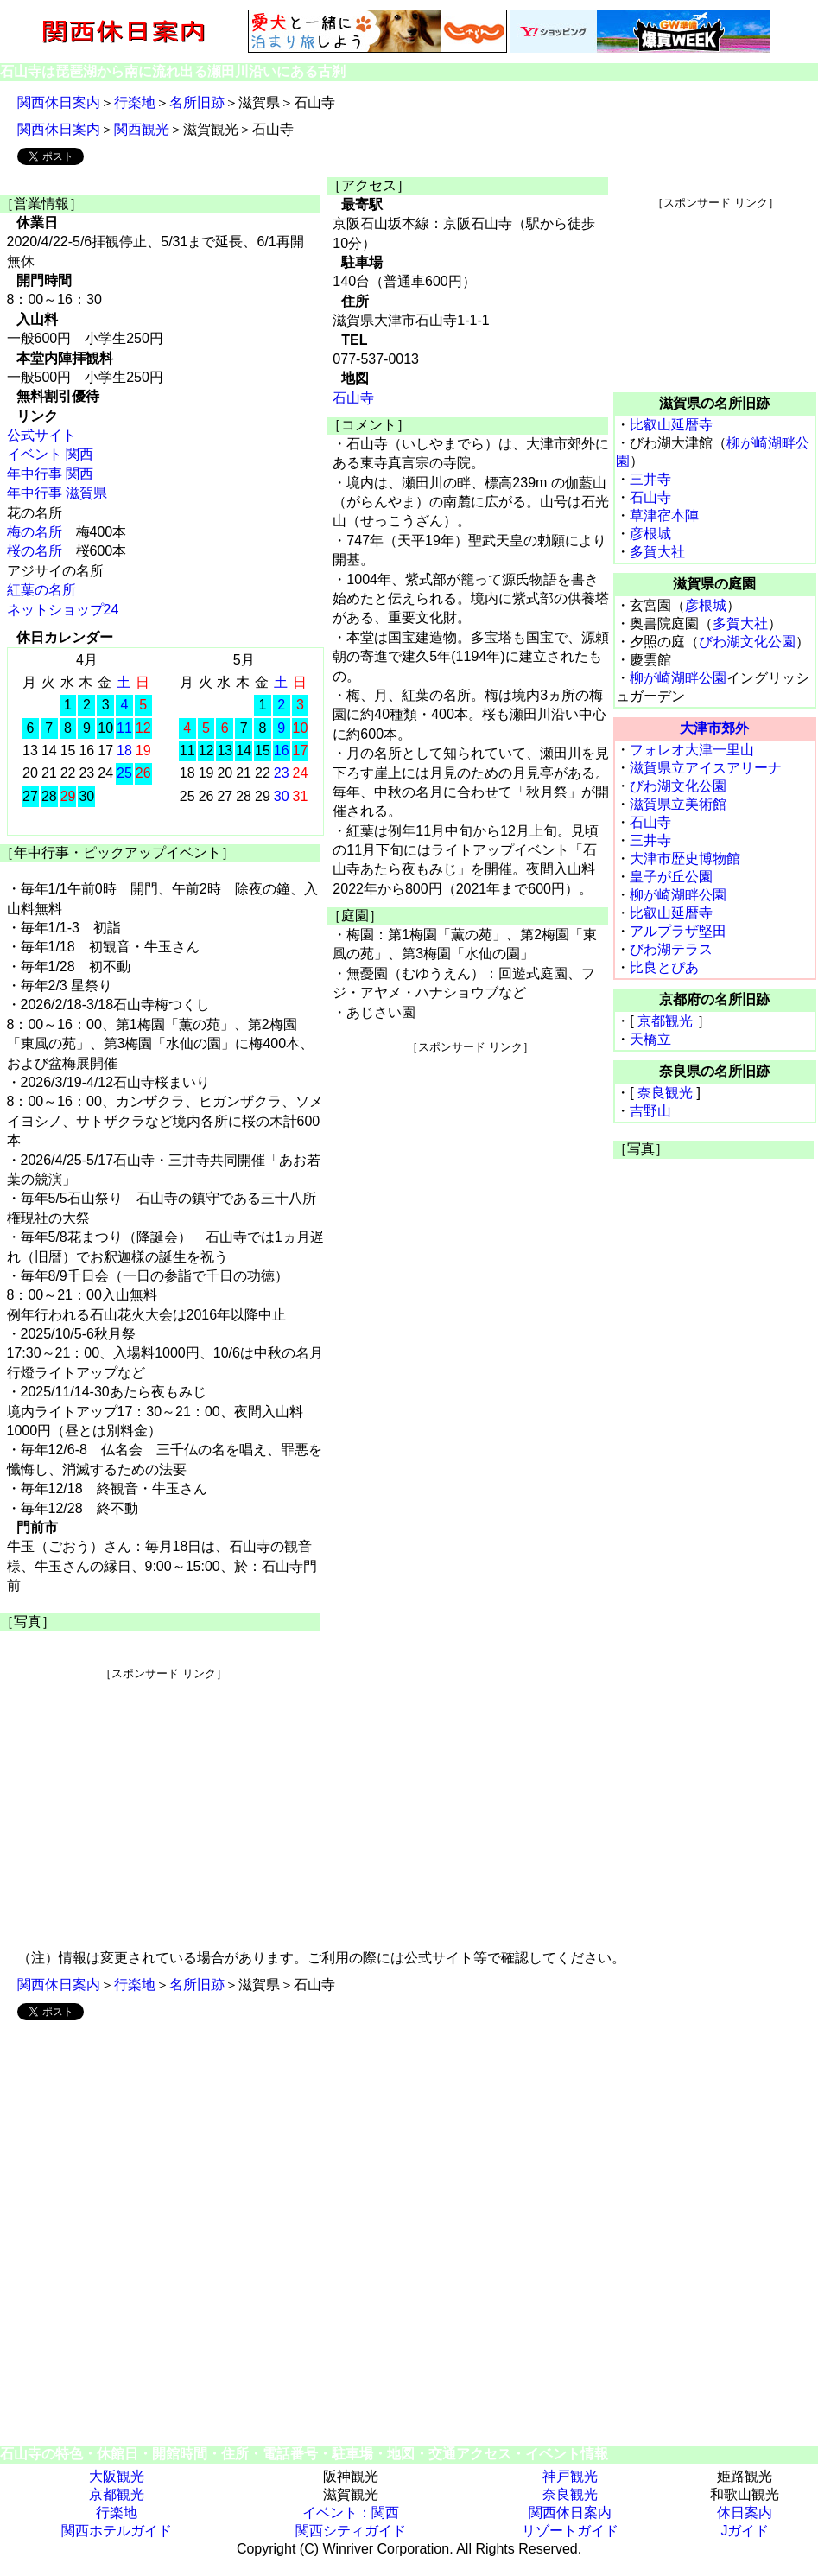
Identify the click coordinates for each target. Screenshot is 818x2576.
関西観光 (141, 129)
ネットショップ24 (63, 609)
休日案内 (744, 2512)
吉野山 (650, 1111)
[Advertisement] (163, 1803)
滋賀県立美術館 (678, 804)
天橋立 (650, 1039)
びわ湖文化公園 (747, 641)
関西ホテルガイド (116, 2530)
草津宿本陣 (664, 515)
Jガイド (744, 2530)
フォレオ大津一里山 (692, 749)
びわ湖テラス (671, 949)
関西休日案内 (58, 102)
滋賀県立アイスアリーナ (706, 767)
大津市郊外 (714, 728)
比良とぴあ (664, 967)
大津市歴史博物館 (685, 858)
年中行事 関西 (50, 474)
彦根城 (650, 533)
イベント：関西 (350, 2512)
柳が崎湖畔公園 (678, 678)
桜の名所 (34, 551)
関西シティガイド (350, 2530)
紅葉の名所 (41, 589)
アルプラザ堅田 (678, 931)
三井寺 (650, 479)
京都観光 (665, 1021)
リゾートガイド (570, 2530)
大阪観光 (116, 2476)
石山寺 (353, 398)
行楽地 (134, 102)
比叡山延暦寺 (671, 424)
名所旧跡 (197, 102)
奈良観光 (665, 1092)
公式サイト (41, 435)
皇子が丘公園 (671, 876)
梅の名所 (34, 532)
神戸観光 (570, 2476)
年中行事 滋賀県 (57, 493)
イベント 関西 (50, 454)
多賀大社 (657, 551)
